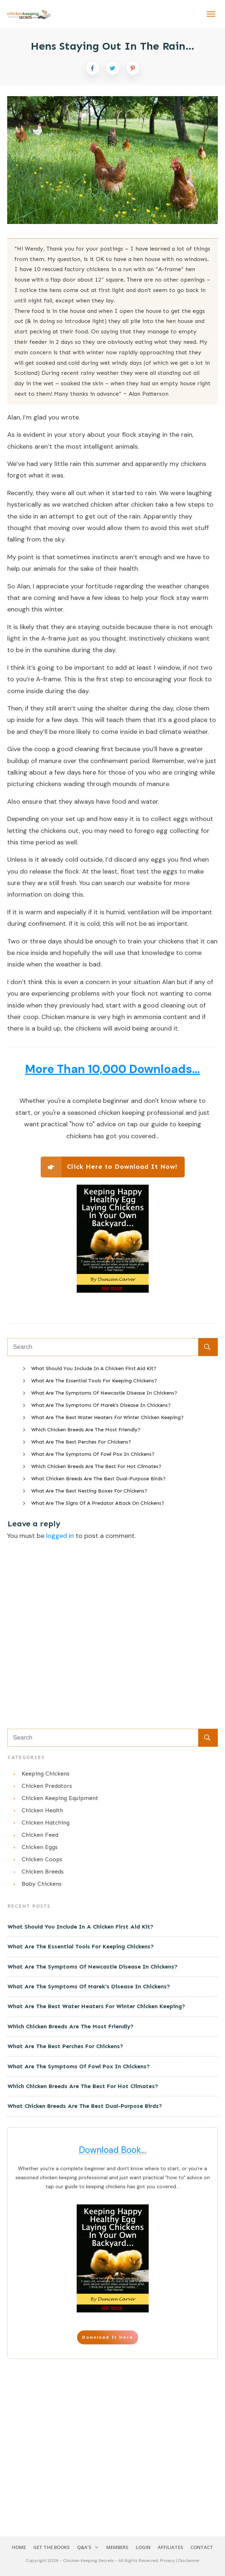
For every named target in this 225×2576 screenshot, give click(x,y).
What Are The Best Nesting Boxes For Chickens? (89, 1491)
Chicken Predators (47, 1785)
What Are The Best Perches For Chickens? (81, 1442)
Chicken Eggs (40, 1847)
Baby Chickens (42, 1883)
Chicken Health (42, 1810)
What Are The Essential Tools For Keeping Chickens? (94, 1381)
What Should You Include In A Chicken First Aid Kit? (93, 1368)
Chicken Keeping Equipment (60, 1798)
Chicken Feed (40, 1834)
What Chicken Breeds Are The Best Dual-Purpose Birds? (98, 1479)
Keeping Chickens (45, 1773)
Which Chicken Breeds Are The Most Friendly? (85, 1430)
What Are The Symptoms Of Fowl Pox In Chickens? (92, 1454)
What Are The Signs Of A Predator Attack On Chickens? (97, 1503)
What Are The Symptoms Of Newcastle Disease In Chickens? (104, 1393)
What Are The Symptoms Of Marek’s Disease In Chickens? (101, 1405)
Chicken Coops (42, 1859)
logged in (60, 1535)
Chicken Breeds (43, 1871)
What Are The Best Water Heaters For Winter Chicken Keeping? (107, 1417)
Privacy (168, 2560)
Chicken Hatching (45, 1822)
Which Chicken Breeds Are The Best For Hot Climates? (96, 1466)
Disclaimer (189, 2560)
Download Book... (113, 2149)
